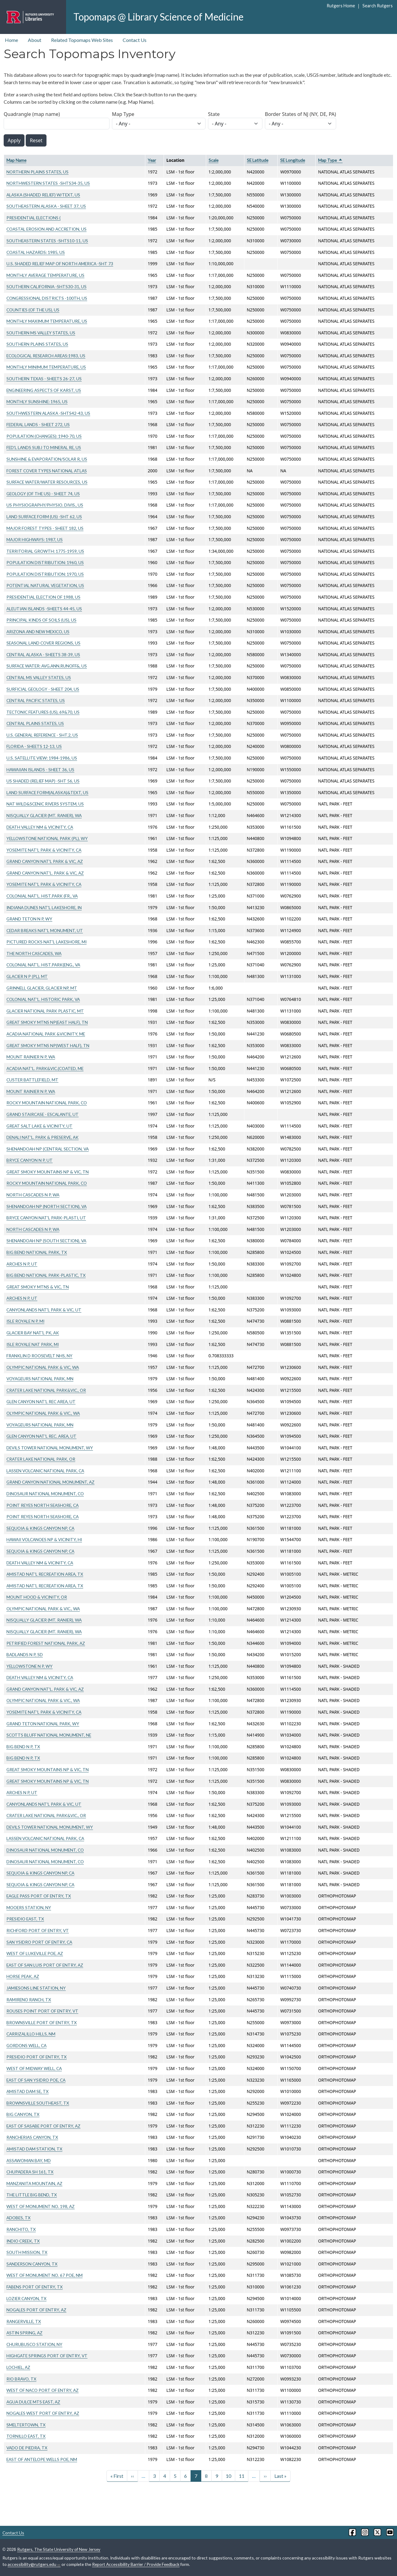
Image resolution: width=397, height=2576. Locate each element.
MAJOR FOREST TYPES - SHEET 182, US (44, 528)
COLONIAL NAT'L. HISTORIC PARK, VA (43, 999)
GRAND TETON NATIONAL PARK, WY (42, 1723)
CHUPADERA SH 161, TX (30, 2171)
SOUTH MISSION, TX (26, 2252)
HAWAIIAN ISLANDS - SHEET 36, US (40, 769)
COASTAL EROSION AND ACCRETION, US (46, 229)
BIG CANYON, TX (22, 2114)
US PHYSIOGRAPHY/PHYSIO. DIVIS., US (44, 504)
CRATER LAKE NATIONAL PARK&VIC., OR (46, 1390)
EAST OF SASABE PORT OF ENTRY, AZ (43, 2125)
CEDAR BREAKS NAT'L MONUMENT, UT (44, 930)
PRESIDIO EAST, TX (25, 1918)
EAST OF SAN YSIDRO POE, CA (35, 2080)
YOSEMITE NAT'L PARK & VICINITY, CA (43, 850)
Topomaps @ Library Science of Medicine (158, 17)
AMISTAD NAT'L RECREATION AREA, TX (44, 1574)
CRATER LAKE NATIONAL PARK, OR (40, 1459)
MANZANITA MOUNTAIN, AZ (34, 2183)
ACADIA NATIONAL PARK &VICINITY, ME (45, 1033)
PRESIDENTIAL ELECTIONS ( (33, 217)
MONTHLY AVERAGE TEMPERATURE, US (45, 275)
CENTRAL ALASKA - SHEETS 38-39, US (43, 654)
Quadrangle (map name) (32, 114)
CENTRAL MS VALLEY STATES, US (38, 677)
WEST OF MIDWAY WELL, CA (34, 2068)
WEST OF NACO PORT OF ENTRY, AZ (42, 2390)
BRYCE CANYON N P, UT (29, 1160)
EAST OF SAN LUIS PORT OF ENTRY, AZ (44, 1965)
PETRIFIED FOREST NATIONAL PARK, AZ (45, 1643)
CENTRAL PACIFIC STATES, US (35, 700)
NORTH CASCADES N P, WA (32, 1194)
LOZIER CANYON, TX (26, 2298)
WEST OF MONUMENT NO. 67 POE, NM (44, 2275)
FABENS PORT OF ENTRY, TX (34, 2286)
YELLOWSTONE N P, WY (29, 1666)
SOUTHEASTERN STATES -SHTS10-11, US (47, 240)
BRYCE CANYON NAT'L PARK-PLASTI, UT (46, 1217)
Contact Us (135, 40)
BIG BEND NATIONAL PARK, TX (36, 1252)
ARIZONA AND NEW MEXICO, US (37, 631)
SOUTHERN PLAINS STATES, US (37, 344)
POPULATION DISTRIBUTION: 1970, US (45, 574)
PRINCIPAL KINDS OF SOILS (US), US (41, 620)
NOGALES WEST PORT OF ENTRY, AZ (42, 2413)
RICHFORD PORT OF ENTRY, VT (37, 1930)
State (214, 114)
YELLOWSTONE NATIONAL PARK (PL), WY (47, 838)
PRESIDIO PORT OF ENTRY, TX (36, 2056)
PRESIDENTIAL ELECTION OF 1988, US (43, 597)
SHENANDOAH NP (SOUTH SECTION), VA (46, 1240)
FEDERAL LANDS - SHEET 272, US (38, 424)
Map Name (16, 160)
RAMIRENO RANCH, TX (28, 1999)
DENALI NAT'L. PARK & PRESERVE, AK (42, 1137)
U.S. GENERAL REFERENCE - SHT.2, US (42, 735)
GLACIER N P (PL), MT (27, 976)
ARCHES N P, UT (21, 1263)
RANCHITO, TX (21, 2229)
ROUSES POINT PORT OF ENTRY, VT (42, 2010)
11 (241, 2476)
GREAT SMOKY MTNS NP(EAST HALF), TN (47, 1022)
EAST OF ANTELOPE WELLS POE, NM (41, 2459)
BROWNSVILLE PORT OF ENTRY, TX (41, 2022)
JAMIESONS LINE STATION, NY (36, 1988)
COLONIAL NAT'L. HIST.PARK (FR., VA (42, 895)
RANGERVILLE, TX (23, 2321)
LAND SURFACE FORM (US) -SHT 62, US (44, 516)
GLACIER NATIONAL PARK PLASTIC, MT (45, 1010)
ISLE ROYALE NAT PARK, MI (32, 1344)
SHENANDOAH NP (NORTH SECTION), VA (46, 1206)
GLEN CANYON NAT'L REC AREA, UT (41, 1401)
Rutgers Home (341, 5)
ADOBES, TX (18, 2217)
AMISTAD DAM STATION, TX (34, 2148)
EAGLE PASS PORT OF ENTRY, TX (38, 1895)
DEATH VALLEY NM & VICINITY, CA (39, 827)
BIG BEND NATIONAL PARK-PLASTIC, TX (46, 1275)
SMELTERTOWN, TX (26, 2424)
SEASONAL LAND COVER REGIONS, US (43, 642)
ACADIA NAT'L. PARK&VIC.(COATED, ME (44, 1068)
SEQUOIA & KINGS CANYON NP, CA (40, 1528)
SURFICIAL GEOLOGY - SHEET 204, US (42, 689)
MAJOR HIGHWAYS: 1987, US (34, 539)
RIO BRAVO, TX (21, 2378)
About (34, 40)
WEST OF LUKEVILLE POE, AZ (34, 1953)
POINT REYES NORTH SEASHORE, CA (42, 1505)
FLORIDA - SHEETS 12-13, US (34, 746)
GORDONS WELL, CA (26, 2045)
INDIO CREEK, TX (23, 2240)
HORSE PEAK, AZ (22, 1976)
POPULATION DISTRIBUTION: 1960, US (45, 562)
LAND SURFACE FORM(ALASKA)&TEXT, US (47, 792)
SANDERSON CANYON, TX (32, 2263)
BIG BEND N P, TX (23, 1746)
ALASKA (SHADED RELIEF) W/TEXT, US (43, 194)
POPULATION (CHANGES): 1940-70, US (44, 436)
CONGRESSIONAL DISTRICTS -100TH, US (46, 298)
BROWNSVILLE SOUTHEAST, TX (37, 2103)
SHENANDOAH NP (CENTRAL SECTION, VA (47, 1148)
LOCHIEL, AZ (18, 2367)
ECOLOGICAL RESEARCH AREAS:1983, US (45, 355)
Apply (14, 140)
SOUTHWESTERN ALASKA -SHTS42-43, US (48, 413)
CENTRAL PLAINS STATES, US (35, 723)
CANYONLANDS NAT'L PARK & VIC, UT (43, 1309)
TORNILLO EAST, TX (26, 2436)
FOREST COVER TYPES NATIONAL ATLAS (46, 470)
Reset (36, 140)
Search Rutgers (377, 5)
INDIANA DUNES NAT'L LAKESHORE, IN (44, 907)
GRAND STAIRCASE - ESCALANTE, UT (42, 1114)
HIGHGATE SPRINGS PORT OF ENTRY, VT (46, 2355)
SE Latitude (257, 160)
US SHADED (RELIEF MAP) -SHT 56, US (43, 780)
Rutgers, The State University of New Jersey (58, 2549)
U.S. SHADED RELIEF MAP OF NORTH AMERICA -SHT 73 (59, 263)
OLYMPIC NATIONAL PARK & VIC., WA (43, 1413)
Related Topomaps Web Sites (82, 40)
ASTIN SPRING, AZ (24, 2332)
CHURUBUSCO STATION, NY (34, 2344)
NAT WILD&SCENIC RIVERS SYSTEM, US (45, 803)
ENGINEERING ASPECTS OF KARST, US (43, 390)
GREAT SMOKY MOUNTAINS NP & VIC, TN (47, 1171)
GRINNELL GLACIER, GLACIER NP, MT (41, 988)
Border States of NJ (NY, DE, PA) (300, 114)
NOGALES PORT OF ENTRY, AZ (36, 2309)
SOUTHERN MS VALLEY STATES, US (40, 332)
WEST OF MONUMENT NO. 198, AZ (40, 2206)
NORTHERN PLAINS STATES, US (37, 171)
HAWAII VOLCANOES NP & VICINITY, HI (44, 1539)
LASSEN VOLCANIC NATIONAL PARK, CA (45, 1470)
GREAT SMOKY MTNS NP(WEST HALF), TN (47, 1045)
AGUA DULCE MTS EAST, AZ (33, 2401)
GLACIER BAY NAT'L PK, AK (32, 1332)
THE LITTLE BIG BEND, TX (31, 2194)
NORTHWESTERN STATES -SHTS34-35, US (48, 183)
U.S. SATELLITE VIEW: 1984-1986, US (41, 757)
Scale (213, 160)
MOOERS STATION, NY (28, 1907)
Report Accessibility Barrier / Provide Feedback (136, 2564)
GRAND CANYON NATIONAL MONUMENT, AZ (50, 1482)
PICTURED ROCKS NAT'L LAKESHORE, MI (46, 941)
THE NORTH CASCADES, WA (33, 953)
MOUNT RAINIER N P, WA (30, 1056)
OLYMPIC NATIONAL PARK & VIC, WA (42, 1367)
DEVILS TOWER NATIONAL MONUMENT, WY (49, 1447)
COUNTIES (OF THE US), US (32, 309)
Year (152, 160)
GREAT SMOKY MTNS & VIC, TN (37, 1286)
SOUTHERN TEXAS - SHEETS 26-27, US (44, 378)
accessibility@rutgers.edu (34, 2564)
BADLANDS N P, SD (24, 1654)
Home (11, 40)
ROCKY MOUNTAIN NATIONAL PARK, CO (46, 1102)
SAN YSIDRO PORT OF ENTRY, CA (39, 1942)
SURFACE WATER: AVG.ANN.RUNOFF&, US (46, 665)
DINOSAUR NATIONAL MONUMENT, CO (45, 1493)
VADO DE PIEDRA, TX (26, 2447)
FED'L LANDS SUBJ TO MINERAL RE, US (43, 447)
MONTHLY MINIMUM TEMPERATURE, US (46, 367)
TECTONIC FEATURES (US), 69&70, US (43, 712)
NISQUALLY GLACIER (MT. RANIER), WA (44, 815)
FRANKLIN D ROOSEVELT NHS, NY (39, 1355)
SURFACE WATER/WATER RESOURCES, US (46, 482)
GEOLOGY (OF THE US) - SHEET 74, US (43, 493)
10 (228, 2476)
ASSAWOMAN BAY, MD (28, 2160)
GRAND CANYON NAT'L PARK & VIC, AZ (44, 861)
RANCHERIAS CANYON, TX (32, 2137)
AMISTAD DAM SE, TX (27, 2091)
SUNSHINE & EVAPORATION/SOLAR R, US (46, 459)
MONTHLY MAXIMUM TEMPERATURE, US (46, 321)
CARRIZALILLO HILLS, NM (30, 2033)
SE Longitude (292, 160)
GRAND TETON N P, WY (29, 918)
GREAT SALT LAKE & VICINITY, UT (39, 1125)
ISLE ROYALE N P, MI (25, 1321)
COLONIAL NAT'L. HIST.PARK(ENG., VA (43, 964)
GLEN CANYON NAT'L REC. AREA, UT (41, 1436)
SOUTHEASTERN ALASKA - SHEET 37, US (46, 206)
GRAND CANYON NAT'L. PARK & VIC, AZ (45, 872)
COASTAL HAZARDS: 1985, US (35, 252)
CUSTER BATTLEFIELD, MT (32, 1079)
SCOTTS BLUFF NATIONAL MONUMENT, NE (48, 1735)
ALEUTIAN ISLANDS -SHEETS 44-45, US (44, 608)
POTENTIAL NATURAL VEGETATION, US (45, 585)
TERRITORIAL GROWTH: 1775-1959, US (45, 551)
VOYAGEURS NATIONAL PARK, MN (39, 1378)
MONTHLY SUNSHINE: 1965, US (37, 401)
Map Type (123, 114)
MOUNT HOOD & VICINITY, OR (36, 1597)
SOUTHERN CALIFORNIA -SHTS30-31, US (46, 286)
